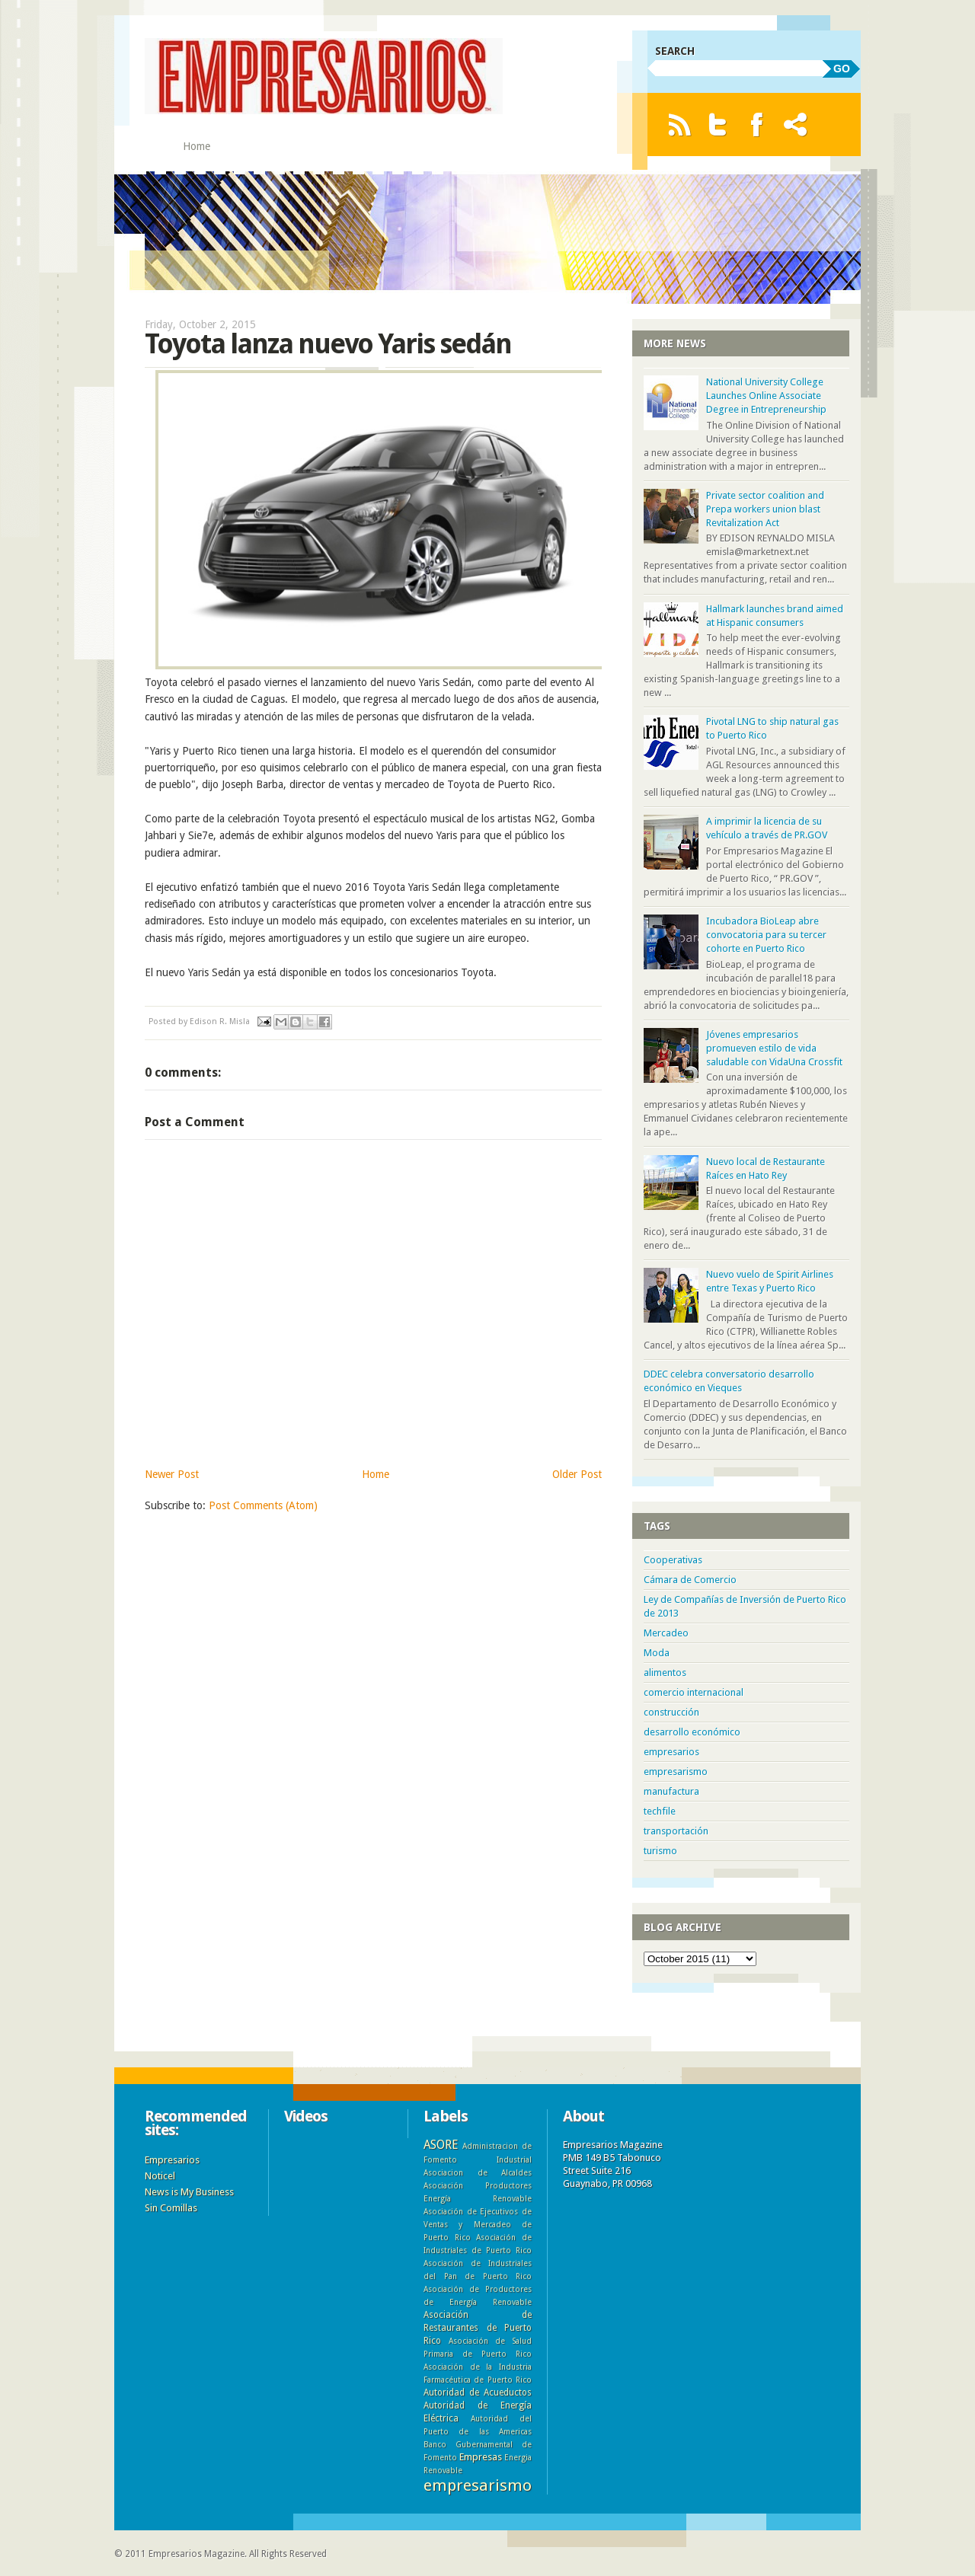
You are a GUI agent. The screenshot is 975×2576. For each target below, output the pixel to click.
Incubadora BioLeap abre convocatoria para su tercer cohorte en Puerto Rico (766, 934)
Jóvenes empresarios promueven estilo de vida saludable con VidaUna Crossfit (774, 1048)
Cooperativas (673, 1560)
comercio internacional (693, 1692)
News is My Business (189, 2192)
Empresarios (172, 2160)
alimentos (665, 1672)
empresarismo (676, 1771)
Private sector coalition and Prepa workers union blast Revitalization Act (765, 509)
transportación (676, 1831)
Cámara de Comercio (690, 1579)
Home (196, 146)
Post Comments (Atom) (263, 1505)
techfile (660, 1811)
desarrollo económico (692, 1732)
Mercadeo (666, 1633)
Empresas (480, 2457)
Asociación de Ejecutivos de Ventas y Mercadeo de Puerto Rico (478, 2224)
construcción (671, 1712)
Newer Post (172, 1474)
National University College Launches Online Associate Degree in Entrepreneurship (766, 395)
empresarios (671, 1751)
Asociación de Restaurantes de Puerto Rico (478, 2327)
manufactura (671, 1791)
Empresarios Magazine (197, 2554)
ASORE (441, 2144)
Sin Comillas (171, 2208)
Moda (657, 1652)
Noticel (160, 2176)
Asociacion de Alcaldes (478, 2172)
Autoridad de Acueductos (478, 2392)
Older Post (577, 1474)
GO (841, 68)
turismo (660, 1850)
